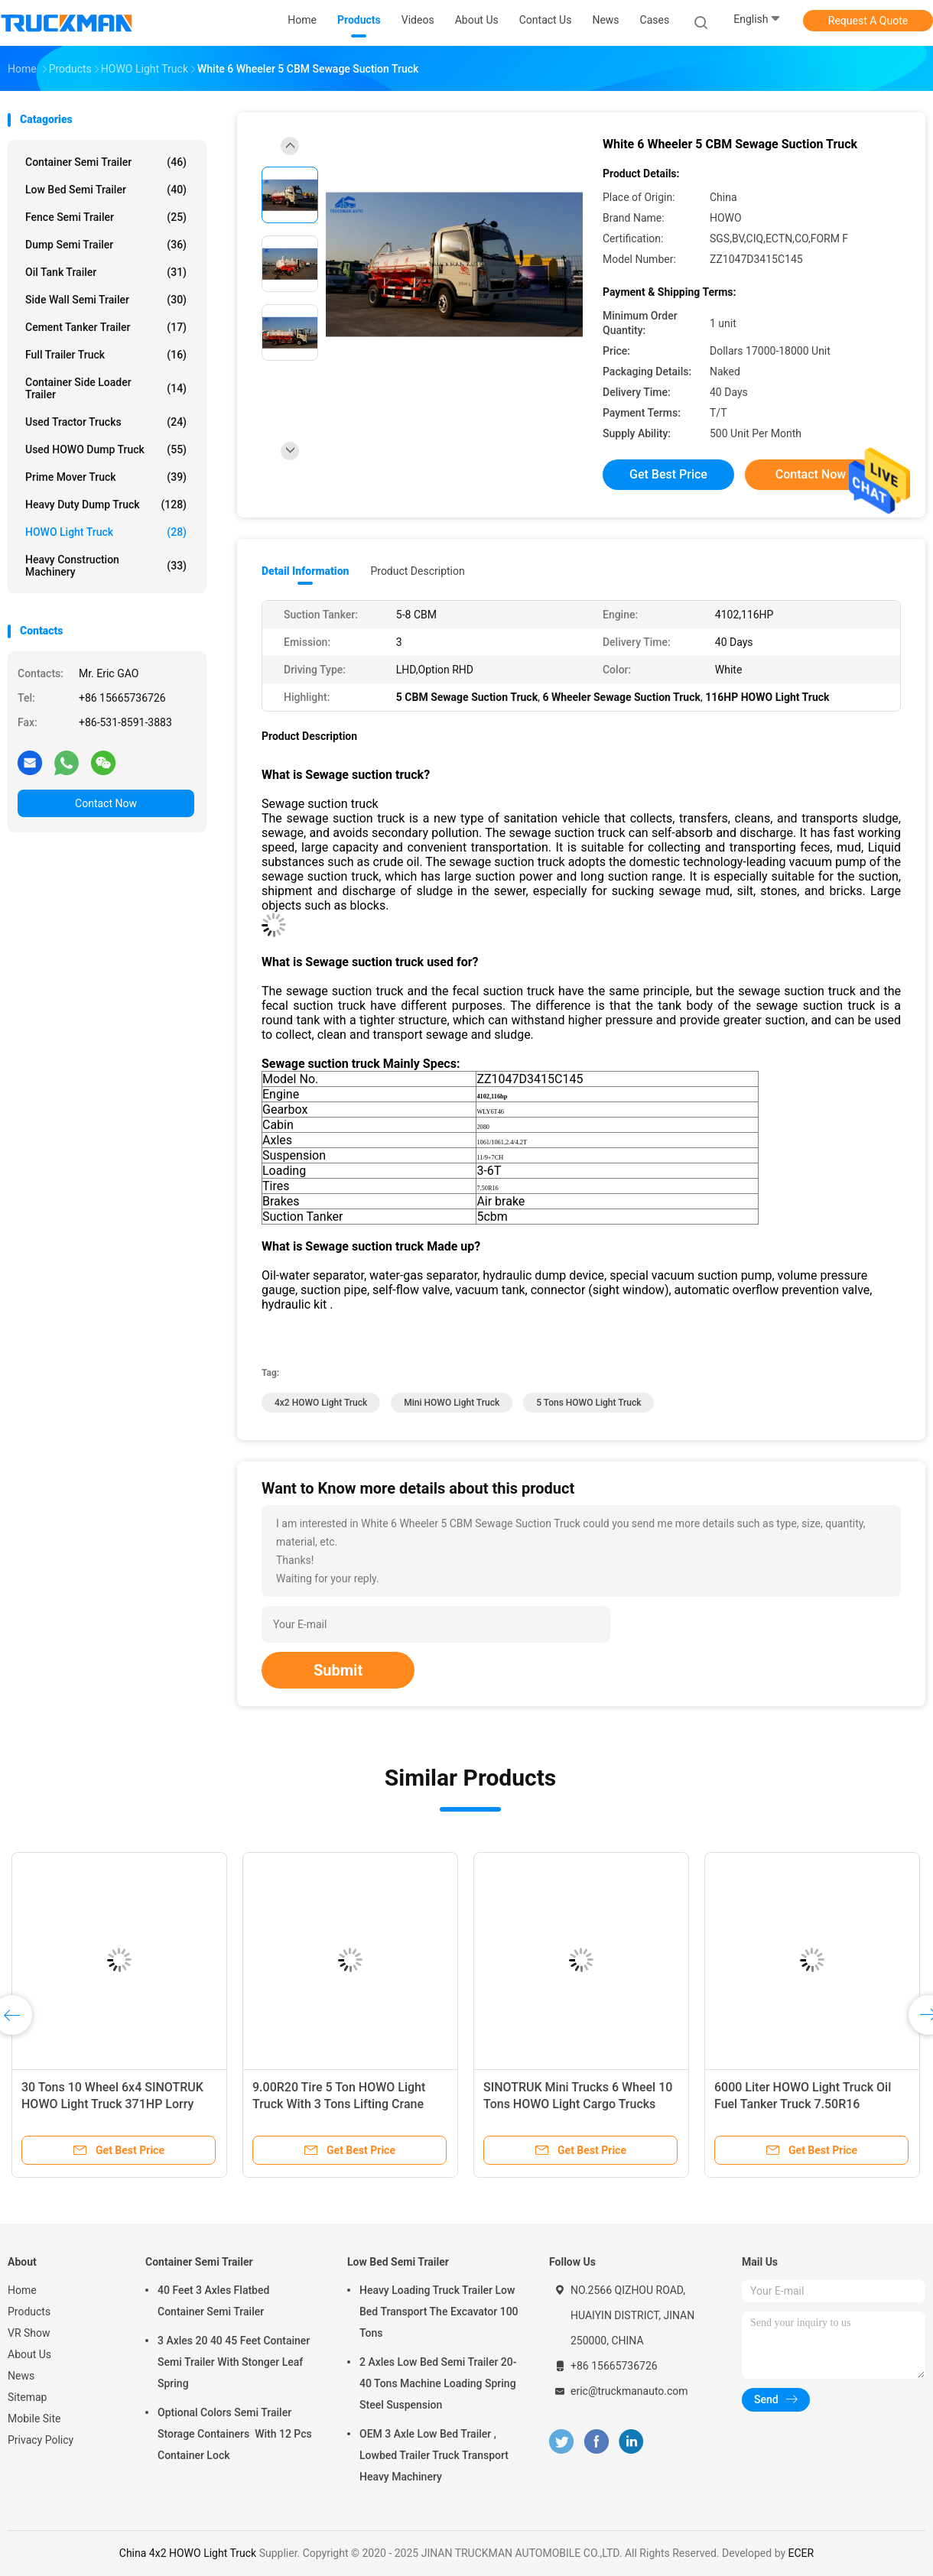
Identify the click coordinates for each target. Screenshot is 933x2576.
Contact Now (106, 803)
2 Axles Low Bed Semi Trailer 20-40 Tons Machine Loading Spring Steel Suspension (438, 2383)
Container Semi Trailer (106, 162)
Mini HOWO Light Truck (451, 1402)
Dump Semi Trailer (106, 244)
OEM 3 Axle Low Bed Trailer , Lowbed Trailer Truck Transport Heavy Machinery (434, 2455)
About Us (29, 2354)
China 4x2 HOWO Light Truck (187, 2553)
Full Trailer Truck (106, 354)
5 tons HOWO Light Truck (588, 1402)
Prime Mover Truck (106, 477)
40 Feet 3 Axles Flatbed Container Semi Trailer (213, 2301)
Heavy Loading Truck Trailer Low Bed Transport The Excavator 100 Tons (439, 2311)
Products (29, 2311)
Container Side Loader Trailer (106, 388)
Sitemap (27, 2397)
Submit (338, 1670)
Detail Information (305, 571)
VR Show (29, 2333)
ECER (801, 2553)
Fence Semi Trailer (106, 217)
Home (22, 2290)
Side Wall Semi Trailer (106, 299)
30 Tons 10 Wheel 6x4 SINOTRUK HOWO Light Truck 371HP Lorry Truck (112, 2104)
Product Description (417, 571)
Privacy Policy (40, 2440)
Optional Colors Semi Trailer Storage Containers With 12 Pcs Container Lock (235, 2433)
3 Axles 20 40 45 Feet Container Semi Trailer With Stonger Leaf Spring (234, 2361)
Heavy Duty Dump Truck (106, 504)
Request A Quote (868, 21)
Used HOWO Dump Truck (106, 449)
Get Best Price (668, 474)
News (21, 2376)
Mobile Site (34, 2418)
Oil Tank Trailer (106, 272)
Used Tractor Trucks (106, 422)
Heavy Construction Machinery (106, 565)
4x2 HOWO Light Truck (321, 1402)
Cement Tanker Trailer (106, 327)
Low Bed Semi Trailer (106, 189)
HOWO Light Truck (106, 532)
